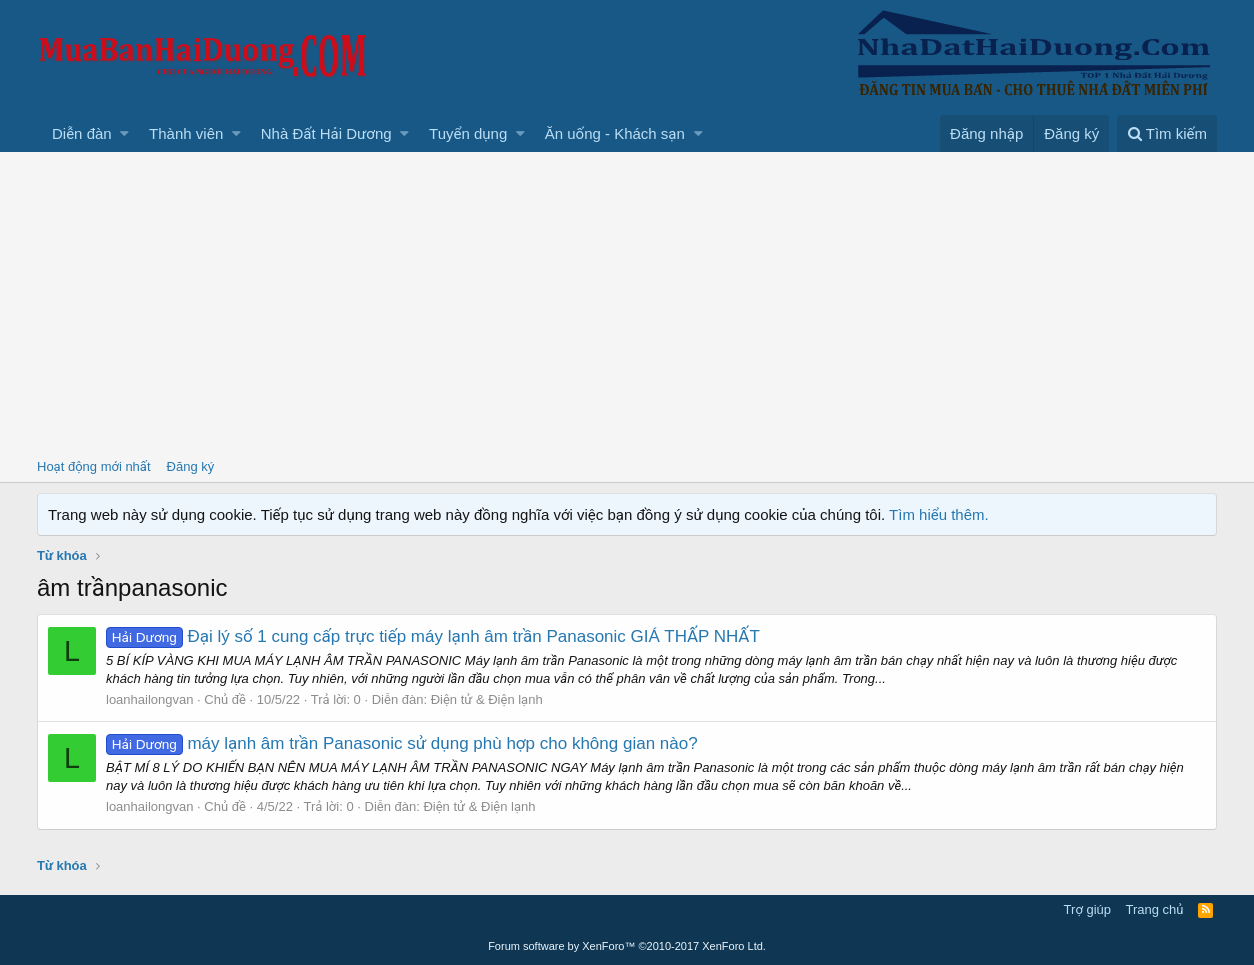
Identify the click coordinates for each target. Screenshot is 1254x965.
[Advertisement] (627, 302)
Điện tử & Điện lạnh (487, 699)
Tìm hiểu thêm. (939, 514)
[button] (124, 133)
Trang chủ (1155, 909)
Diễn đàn (82, 133)
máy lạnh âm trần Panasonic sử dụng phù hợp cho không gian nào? (402, 743)
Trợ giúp (1087, 909)
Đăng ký (191, 466)
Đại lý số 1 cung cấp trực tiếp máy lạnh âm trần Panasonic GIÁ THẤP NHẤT (433, 636)
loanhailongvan (149, 699)
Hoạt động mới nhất (94, 466)
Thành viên (186, 133)
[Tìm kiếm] (1167, 133)
